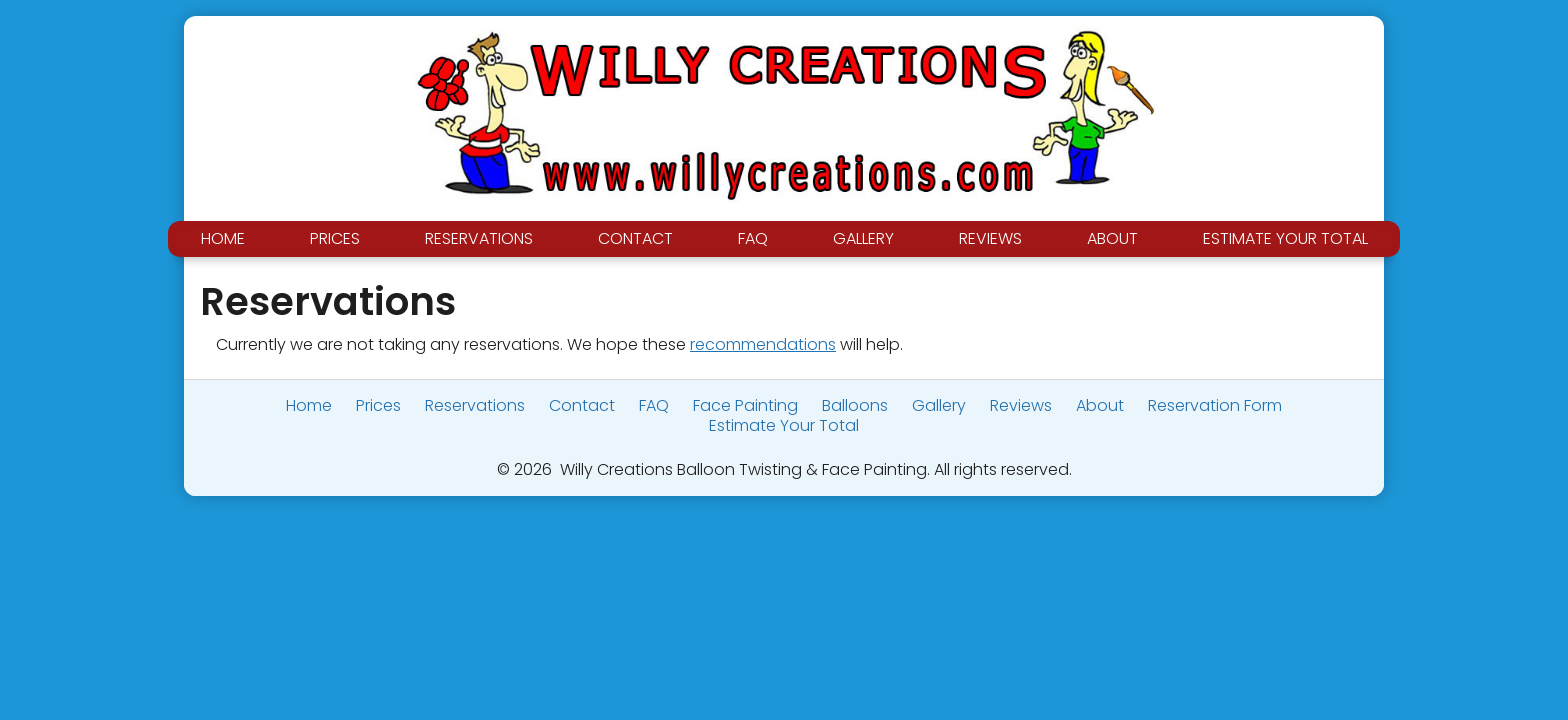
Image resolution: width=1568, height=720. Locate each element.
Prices (335, 238)
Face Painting (745, 405)
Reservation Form (1215, 405)
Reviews (990, 238)
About (1112, 238)
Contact (635, 238)
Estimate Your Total (1285, 238)
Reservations (479, 238)
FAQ (753, 238)
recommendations (763, 344)
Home (223, 238)
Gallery (863, 238)
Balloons (855, 405)
